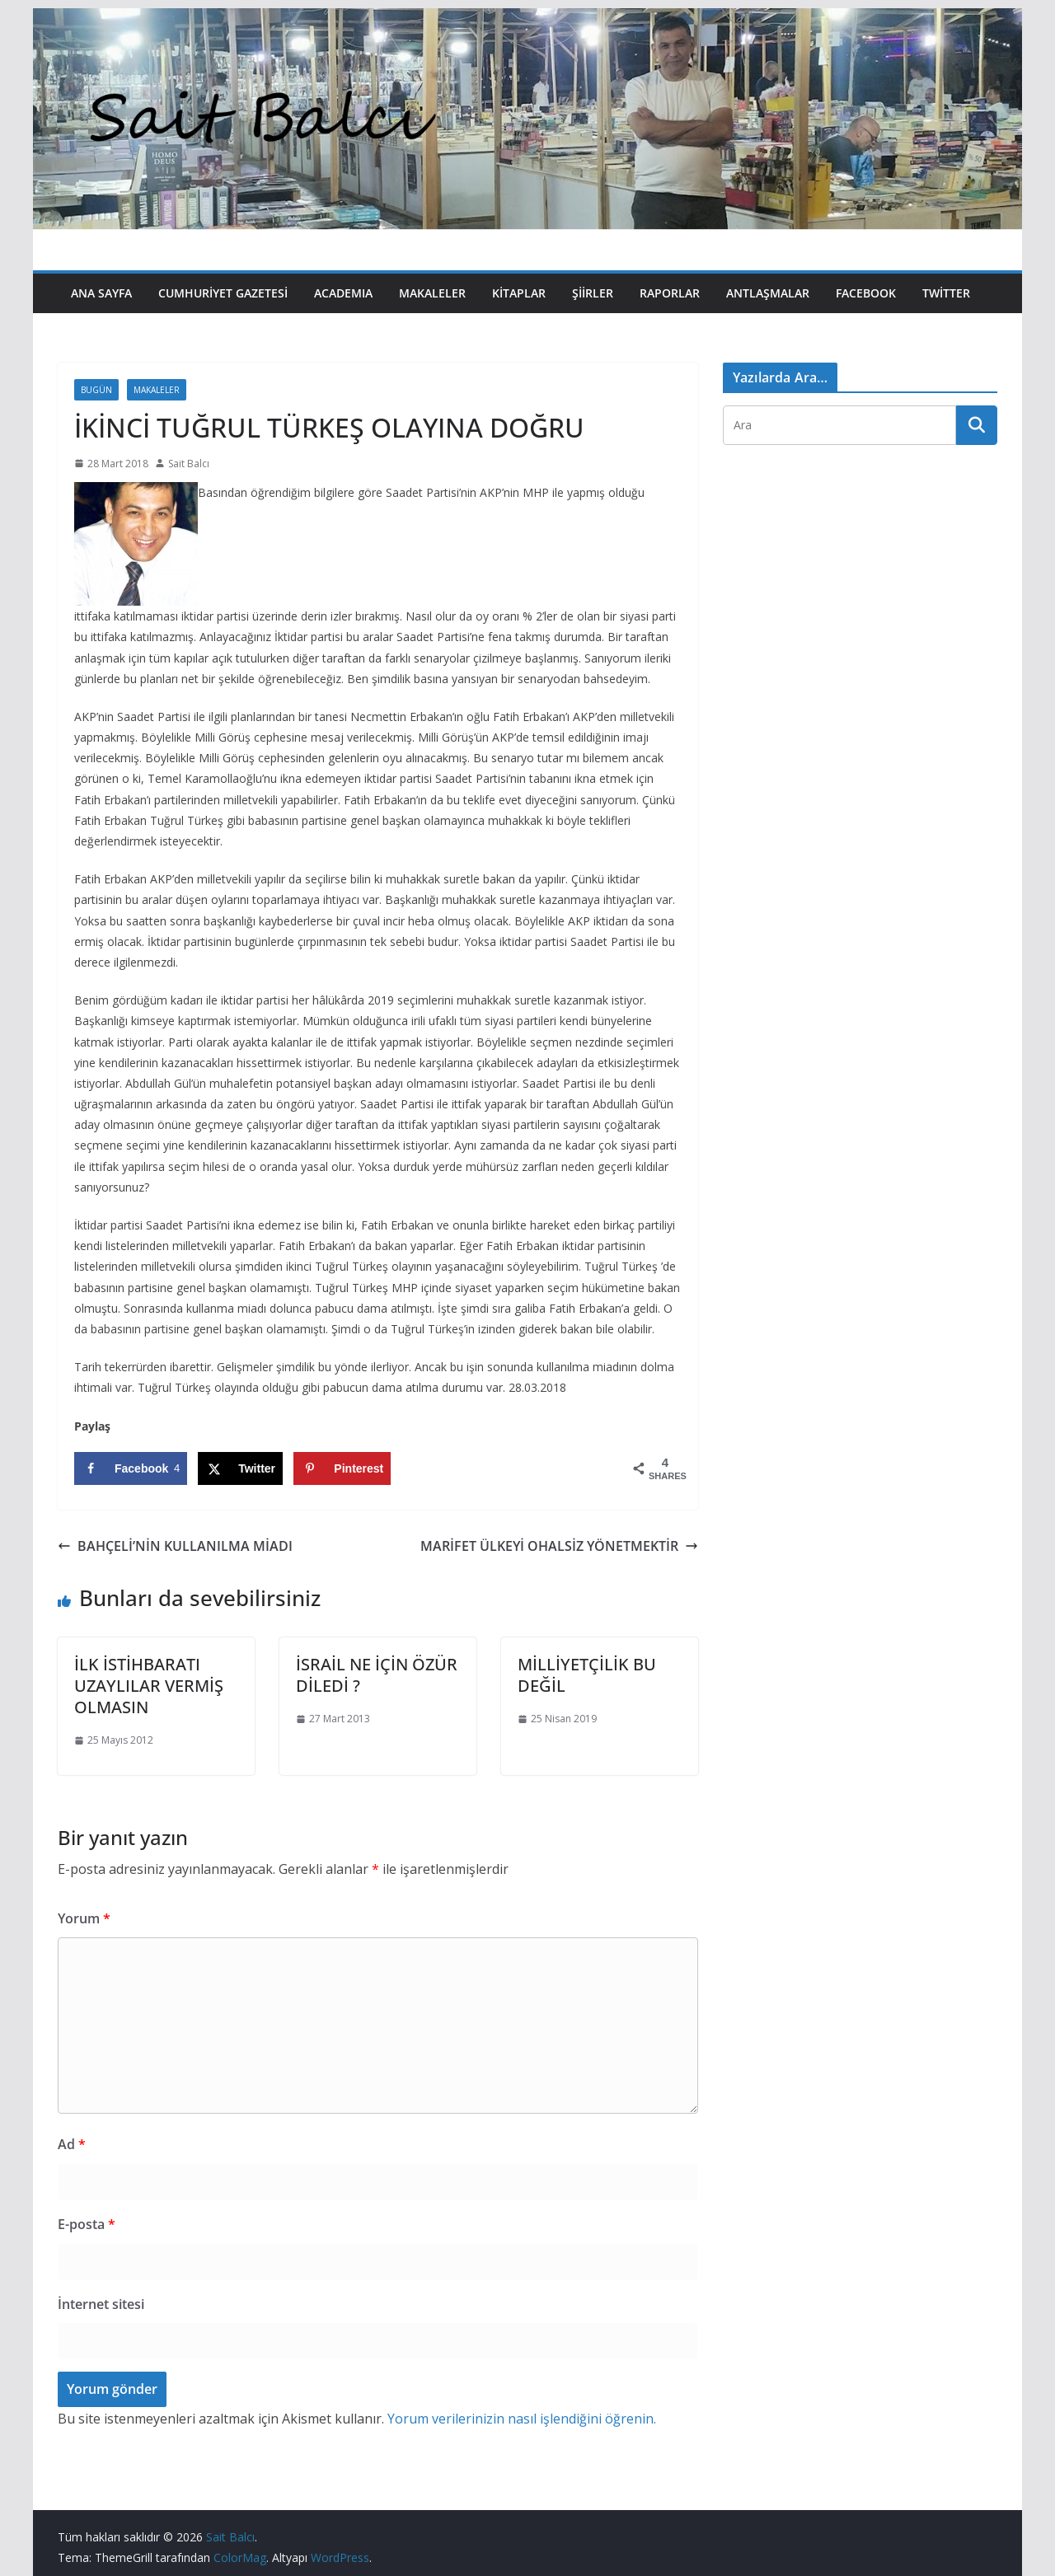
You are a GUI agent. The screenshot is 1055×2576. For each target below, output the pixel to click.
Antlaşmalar (767, 293)
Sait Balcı (188, 464)
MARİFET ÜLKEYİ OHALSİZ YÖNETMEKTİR (559, 1546)
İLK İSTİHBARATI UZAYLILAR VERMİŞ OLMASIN (148, 1685)
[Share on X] (240, 1468)
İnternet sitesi (101, 2304)
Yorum (84, 1918)
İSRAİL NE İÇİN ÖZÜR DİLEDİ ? (376, 1675)
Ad (72, 2144)
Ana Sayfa (101, 293)
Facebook (866, 293)
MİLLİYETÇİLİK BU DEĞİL (587, 1675)
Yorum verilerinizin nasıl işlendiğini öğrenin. (521, 2419)
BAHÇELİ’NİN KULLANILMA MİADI (175, 1546)
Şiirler (592, 293)
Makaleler (432, 293)
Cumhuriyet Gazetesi (223, 293)
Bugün (96, 390)
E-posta (86, 2224)
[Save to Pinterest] (342, 1468)
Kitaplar (519, 293)
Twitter (946, 293)
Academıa (343, 293)
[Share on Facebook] (130, 1468)
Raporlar (670, 293)
